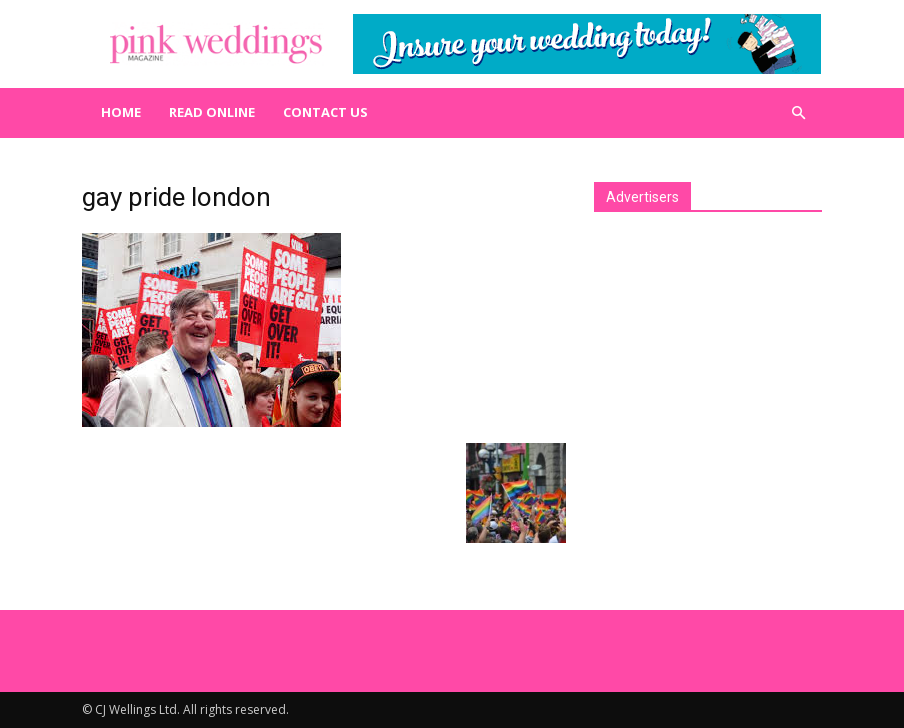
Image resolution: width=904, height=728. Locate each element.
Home (121, 112)
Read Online (212, 112)
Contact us (325, 112)
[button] (798, 113)
